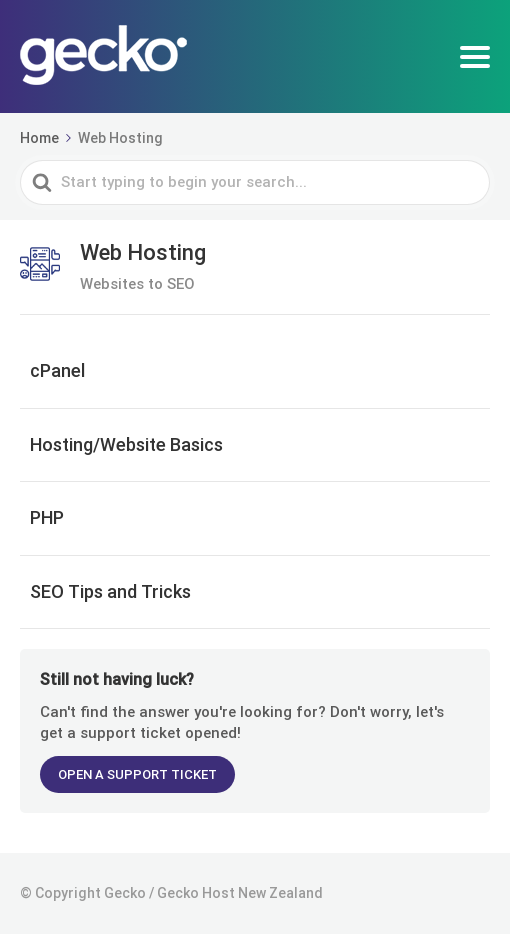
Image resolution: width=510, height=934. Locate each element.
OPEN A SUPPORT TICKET (137, 774)
